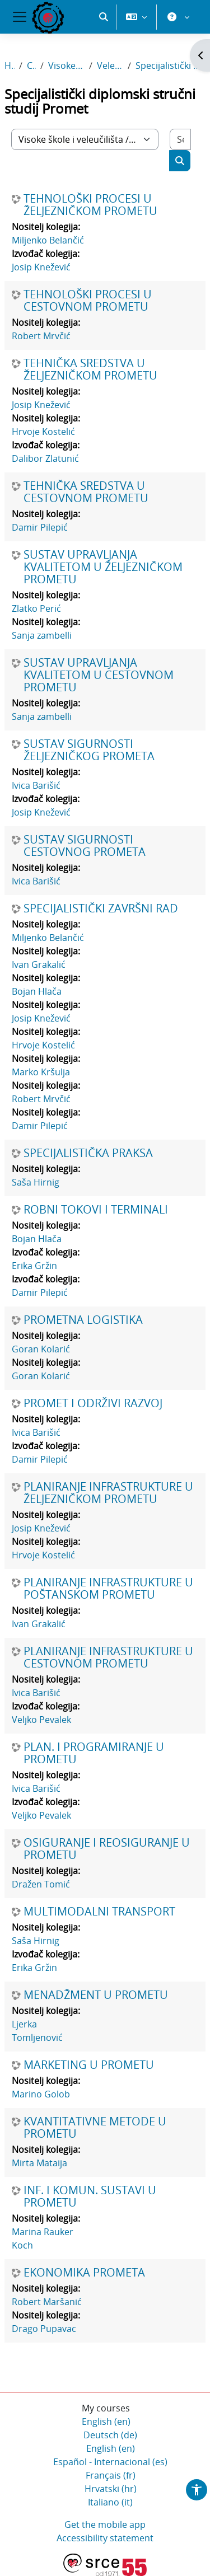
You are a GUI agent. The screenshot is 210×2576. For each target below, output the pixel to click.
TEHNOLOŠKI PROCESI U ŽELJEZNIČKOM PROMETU (90, 205)
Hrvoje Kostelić (43, 431)
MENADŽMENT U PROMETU (96, 1995)
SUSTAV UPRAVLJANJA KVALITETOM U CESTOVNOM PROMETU (99, 675)
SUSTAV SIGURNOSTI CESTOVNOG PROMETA (85, 845)
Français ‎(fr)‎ (111, 2475)
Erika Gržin (34, 1265)
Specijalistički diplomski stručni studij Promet (171, 65)
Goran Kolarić (41, 1349)
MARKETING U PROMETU (89, 2065)
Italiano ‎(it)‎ (110, 2502)
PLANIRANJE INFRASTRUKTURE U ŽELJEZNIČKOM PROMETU (108, 1493)
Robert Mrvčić (41, 336)
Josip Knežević (41, 267)
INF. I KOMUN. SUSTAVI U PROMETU (90, 2196)
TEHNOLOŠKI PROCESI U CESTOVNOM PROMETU (88, 300)
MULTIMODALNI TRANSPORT (99, 1911)
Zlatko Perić (36, 608)
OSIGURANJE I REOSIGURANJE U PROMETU (107, 1849)
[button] (104, 17)
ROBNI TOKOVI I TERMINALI (96, 1209)
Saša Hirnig (35, 1182)
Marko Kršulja (41, 1072)
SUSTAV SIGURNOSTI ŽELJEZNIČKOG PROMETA (89, 750)
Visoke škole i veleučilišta (66, 65)
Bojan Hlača (37, 991)
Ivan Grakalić (39, 964)
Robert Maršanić (47, 2302)
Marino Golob (41, 2094)
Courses (31, 65)
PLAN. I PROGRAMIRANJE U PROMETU (94, 1753)
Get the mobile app (105, 2524)
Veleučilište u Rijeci (110, 65)
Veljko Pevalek (41, 1719)
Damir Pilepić (40, 527)
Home (9, 65)
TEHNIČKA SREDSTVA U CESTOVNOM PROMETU (86, 492)
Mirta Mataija (39, 2163)
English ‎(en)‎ (106, 2421)
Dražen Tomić (41, 1884)
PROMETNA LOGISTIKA (83, 1320)
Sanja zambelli (42, 635)
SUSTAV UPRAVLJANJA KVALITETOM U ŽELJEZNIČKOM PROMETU (103, 567)
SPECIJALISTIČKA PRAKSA (88, 1153)
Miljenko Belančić (48, 240)
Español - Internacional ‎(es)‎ (110, 2462)
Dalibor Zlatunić (45, 458)
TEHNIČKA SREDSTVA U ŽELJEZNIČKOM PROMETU (90, 369)
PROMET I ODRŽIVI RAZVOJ (93, 1403)
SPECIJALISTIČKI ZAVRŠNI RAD (101, 908)
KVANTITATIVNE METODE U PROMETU (95, 2127)
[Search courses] (180, 139)
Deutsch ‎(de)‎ (110, 2435)
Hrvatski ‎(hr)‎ (111, 2489)
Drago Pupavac (44, 2328)
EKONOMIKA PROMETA (84, 2272)
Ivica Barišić (36, 785)
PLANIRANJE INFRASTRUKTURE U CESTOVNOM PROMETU (108, 1657)
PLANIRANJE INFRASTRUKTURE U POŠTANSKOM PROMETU (108, 1588)
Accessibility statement (105, 2538)
